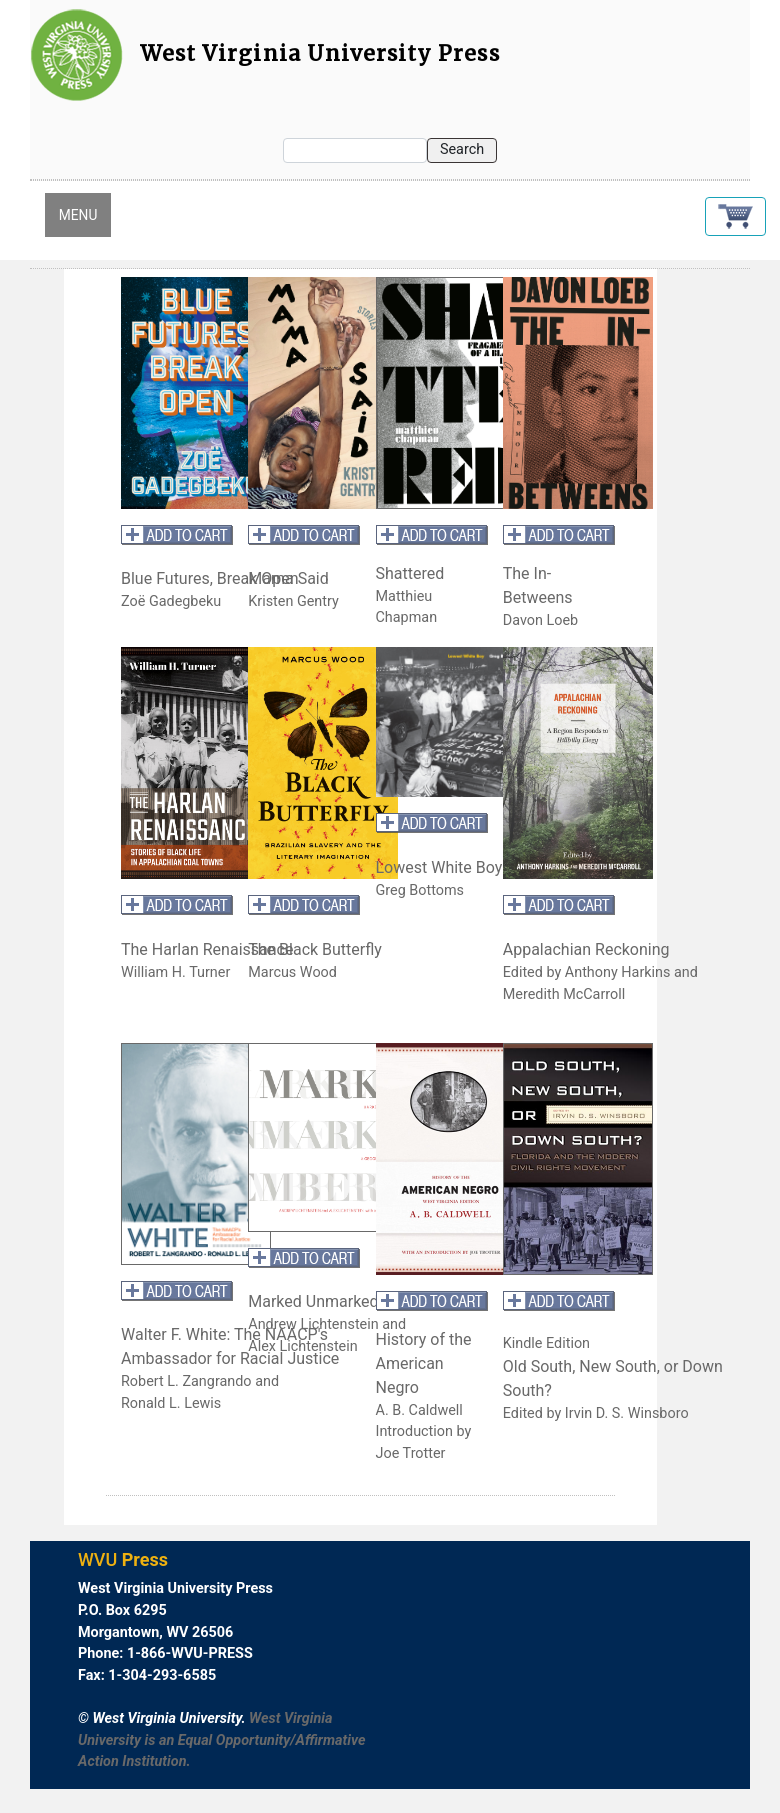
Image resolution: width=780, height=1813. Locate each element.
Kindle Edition (546, 1343)
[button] (735, 216)
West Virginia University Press (320, 53)
